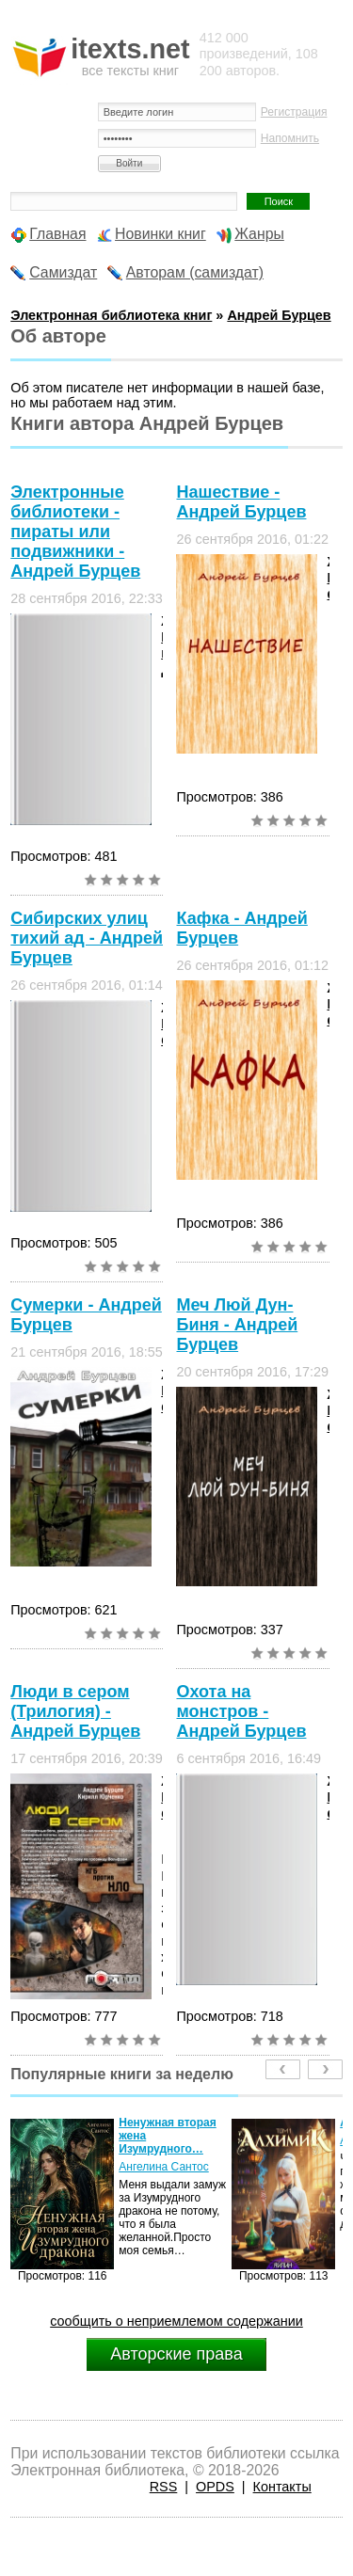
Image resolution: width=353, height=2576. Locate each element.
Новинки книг (160, 234)
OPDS (215, 2486)
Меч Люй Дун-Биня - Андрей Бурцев (236, 1325)
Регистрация (294, 112)
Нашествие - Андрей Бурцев (241, 502)
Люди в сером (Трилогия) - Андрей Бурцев (75, 1711)
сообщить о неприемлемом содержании (176, 2321)
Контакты (282, 2486)
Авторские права (176, 2354)
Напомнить (290, 138)
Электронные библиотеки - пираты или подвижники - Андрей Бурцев (75, 531)
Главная (57, 234)
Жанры (259, 234)
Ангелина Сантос (164, 2166)
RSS (164, 2486)
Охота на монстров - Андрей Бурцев (241, 1711)
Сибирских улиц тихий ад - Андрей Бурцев (86, 938)
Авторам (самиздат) (195, 272)
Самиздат (63, 272)
